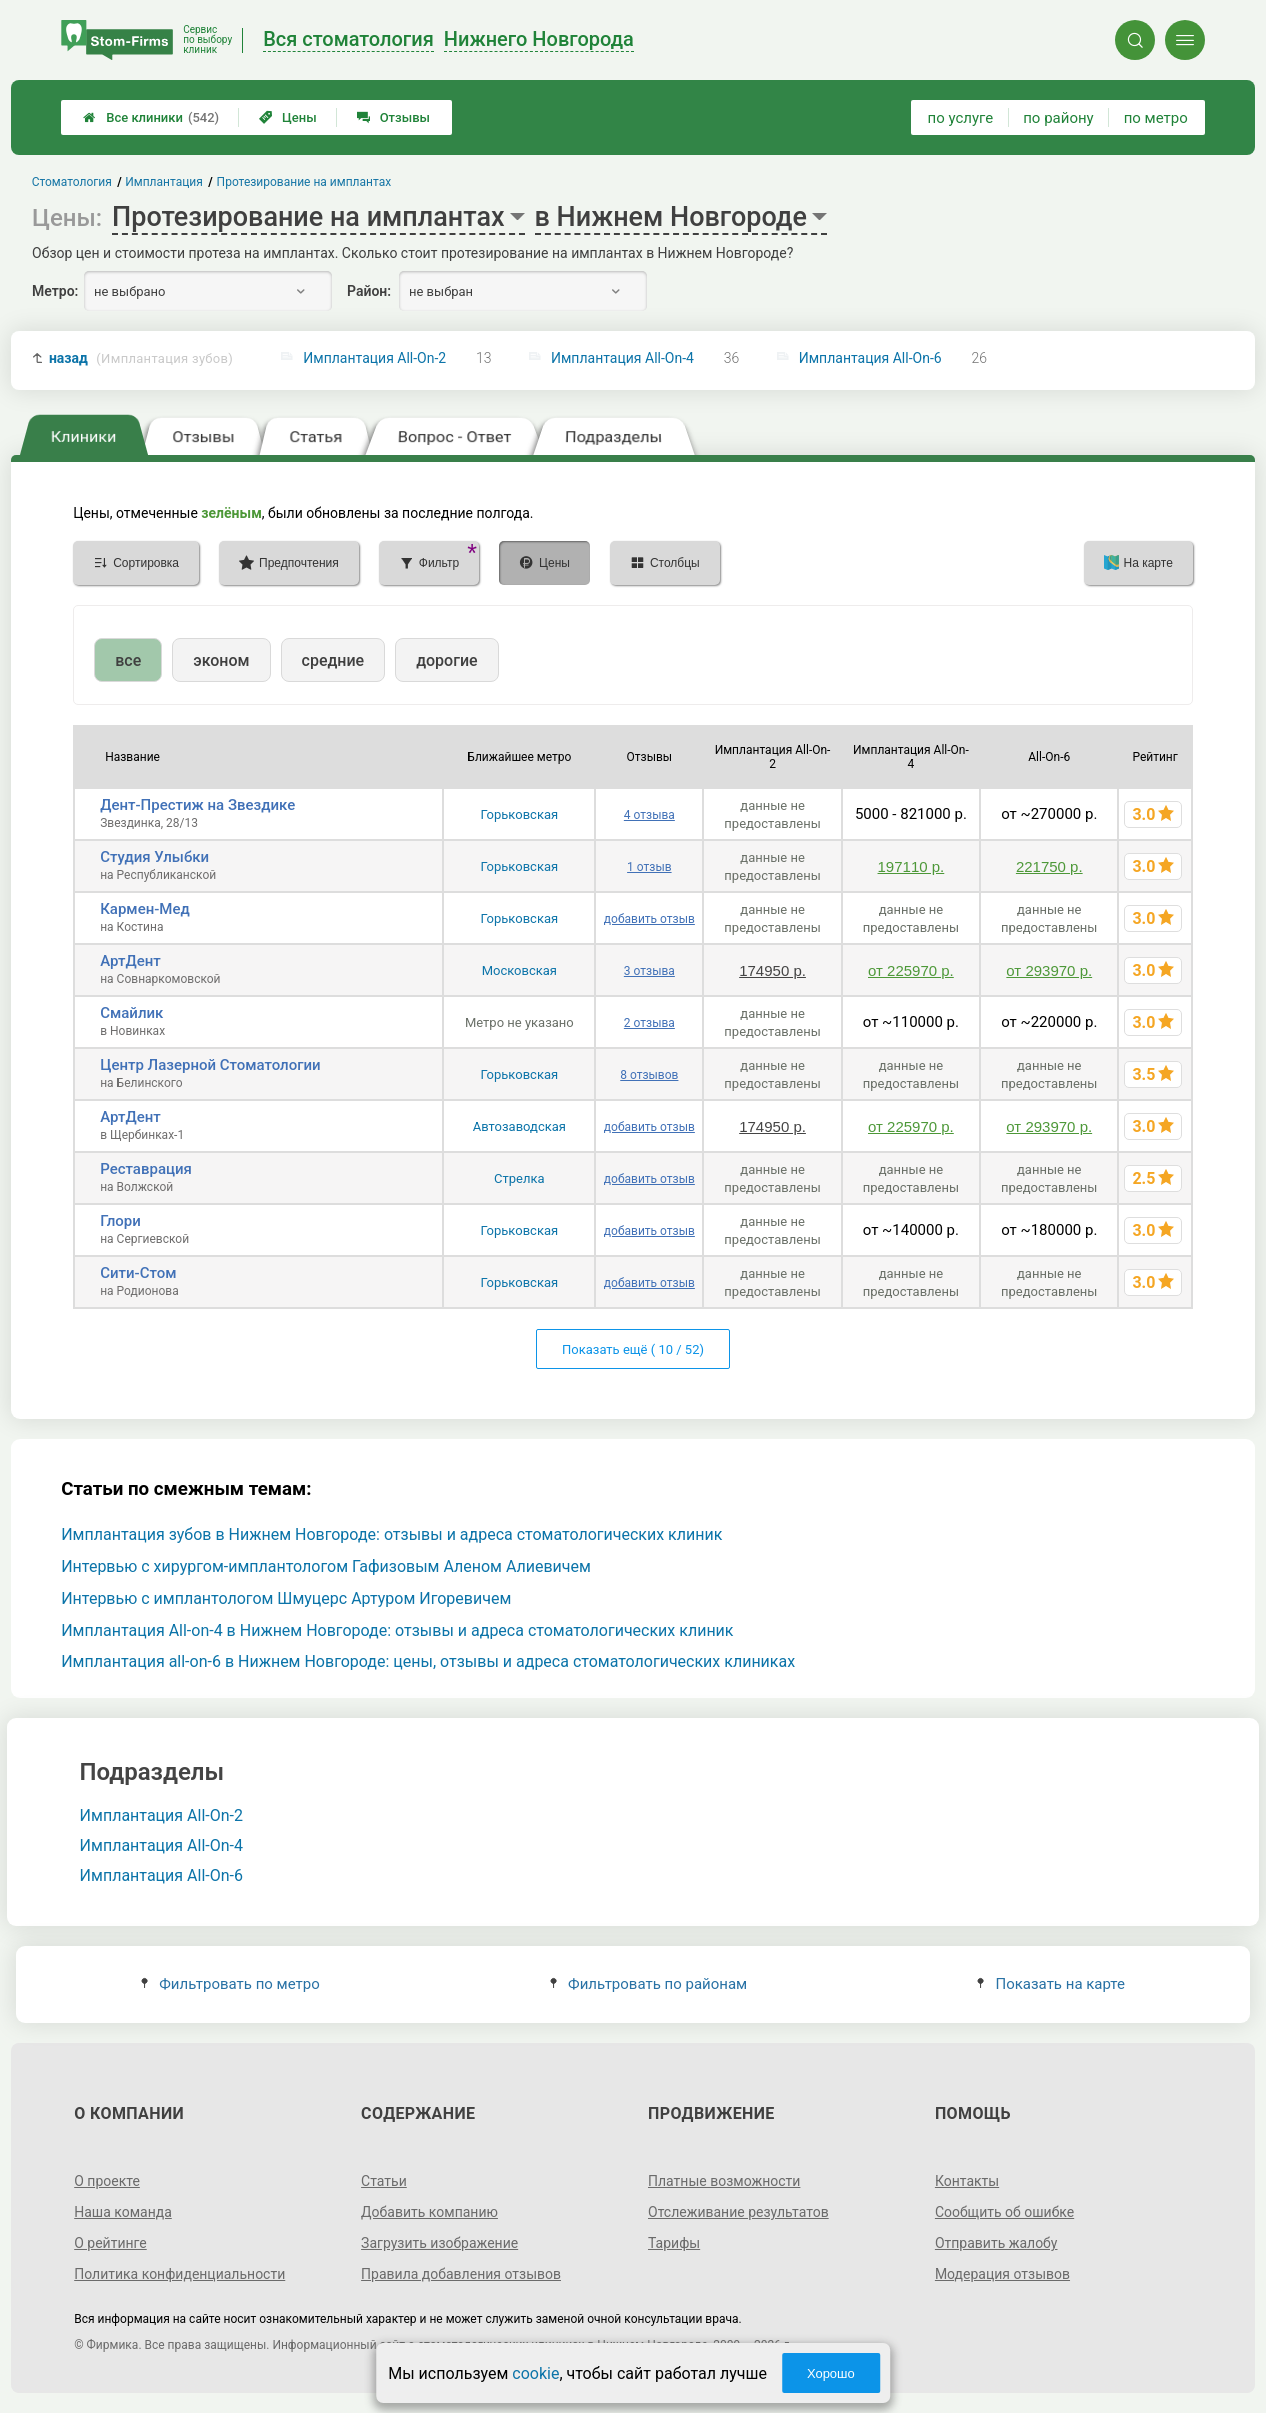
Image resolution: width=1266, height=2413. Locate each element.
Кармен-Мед (145, 909)
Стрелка (519, 1178)
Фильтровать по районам (648, 1984)
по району (1058, 118)
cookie (535, 2373)
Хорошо (831, 2373)
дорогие (446, 660)
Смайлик (131, 1013)
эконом (221, 660)
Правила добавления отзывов (461, 2274)
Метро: (55, 291)
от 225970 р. (911, 970)
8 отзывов (649, 1075)
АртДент (130, 961)
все (128, 660)
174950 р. (772, 970)
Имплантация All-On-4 (622, 358)
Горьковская (520, 814)
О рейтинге (110, 2243)
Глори (120, 1221)
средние (333, 660)
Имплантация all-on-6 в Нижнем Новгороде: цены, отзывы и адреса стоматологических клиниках (428, 1661)
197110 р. (911, 866)
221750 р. (1049, 866)
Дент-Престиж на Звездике (197, 805)
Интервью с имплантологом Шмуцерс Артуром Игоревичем (286, 1598)
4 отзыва (649, 815)
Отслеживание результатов (738, 2212)
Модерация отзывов (1002, 2274)
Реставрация (146, 1169)
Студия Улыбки (154, 857)
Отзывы (393, 117)
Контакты (967, 2181)
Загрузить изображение (439, 2243)
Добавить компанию (429, 2212)
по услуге (961, 118)
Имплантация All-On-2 (374, 358)
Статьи (384, 2181)
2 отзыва (649, 1023)
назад (141, 358)
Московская (519, 970)
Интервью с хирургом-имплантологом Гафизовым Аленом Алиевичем (326, 1566)
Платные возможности (724, 2181)
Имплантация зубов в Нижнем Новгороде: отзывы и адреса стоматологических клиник (391, 1534)
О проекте (107, 2181)
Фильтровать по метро (230, 1984)
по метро (1156, 118)
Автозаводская (519, 1126)
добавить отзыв (649, 919)
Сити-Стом (138, 1273)
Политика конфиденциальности (179, 2274)
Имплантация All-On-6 (870, 358)
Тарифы (674, 2243)
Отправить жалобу (996, 2243)
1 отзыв (649, 867)
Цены (288, 117)
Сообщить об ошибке (1004, 2212)
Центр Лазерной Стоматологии (210, 1065)
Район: (369, 291)
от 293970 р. (1049, 970)
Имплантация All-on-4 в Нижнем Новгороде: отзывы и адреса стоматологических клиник (397, 1630)
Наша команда (123, 2212)
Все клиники (151, 117)
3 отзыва (649, 971)
